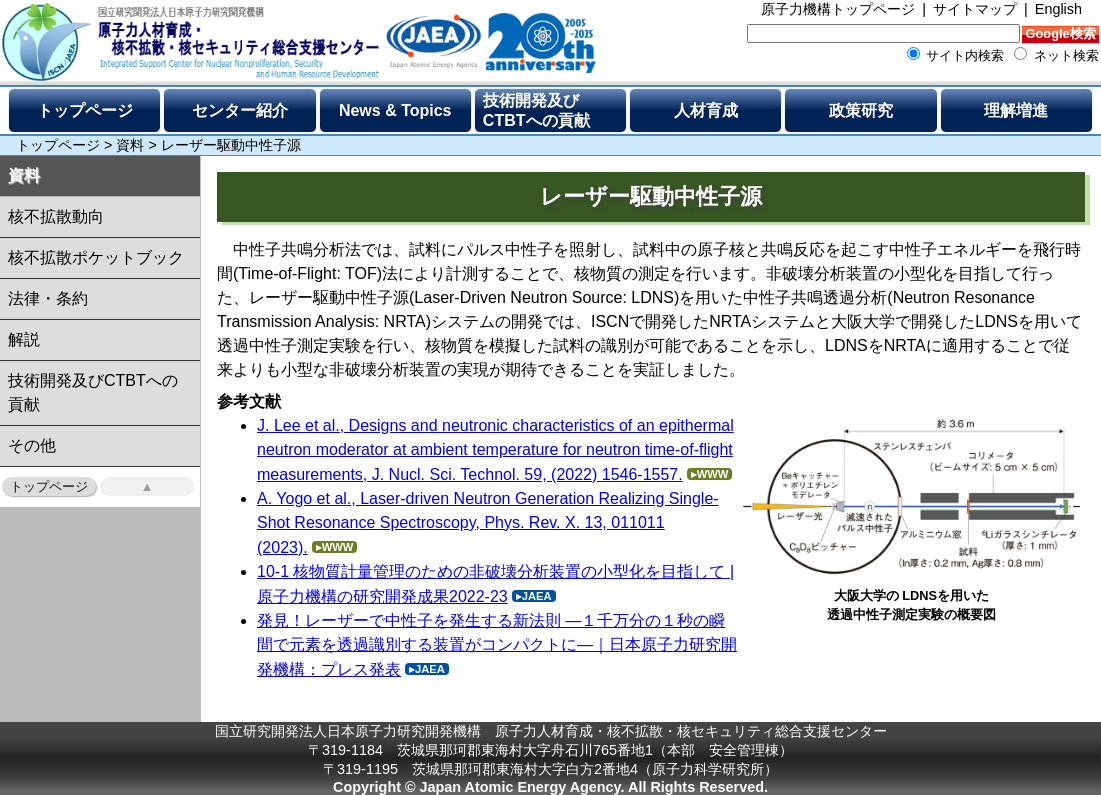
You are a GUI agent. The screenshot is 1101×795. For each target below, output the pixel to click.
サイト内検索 (956, 55)
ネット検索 (1056, 55)
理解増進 (1016, 110)
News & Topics (395, 110)
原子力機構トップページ (838, 9)
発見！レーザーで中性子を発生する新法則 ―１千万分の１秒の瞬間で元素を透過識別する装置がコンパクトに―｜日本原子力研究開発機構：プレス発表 (497, 645)
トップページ (85, 110)
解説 (24, 339)
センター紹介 (240, 110)
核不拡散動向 (56, 216)
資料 (130, 145)
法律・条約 (48, 298)
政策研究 (861, 110)
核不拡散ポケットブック (96, 257)
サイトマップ (975, 9)
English (1058, 9)
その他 (32, 445)
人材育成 (706, 110)
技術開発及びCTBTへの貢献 (536, 110)
